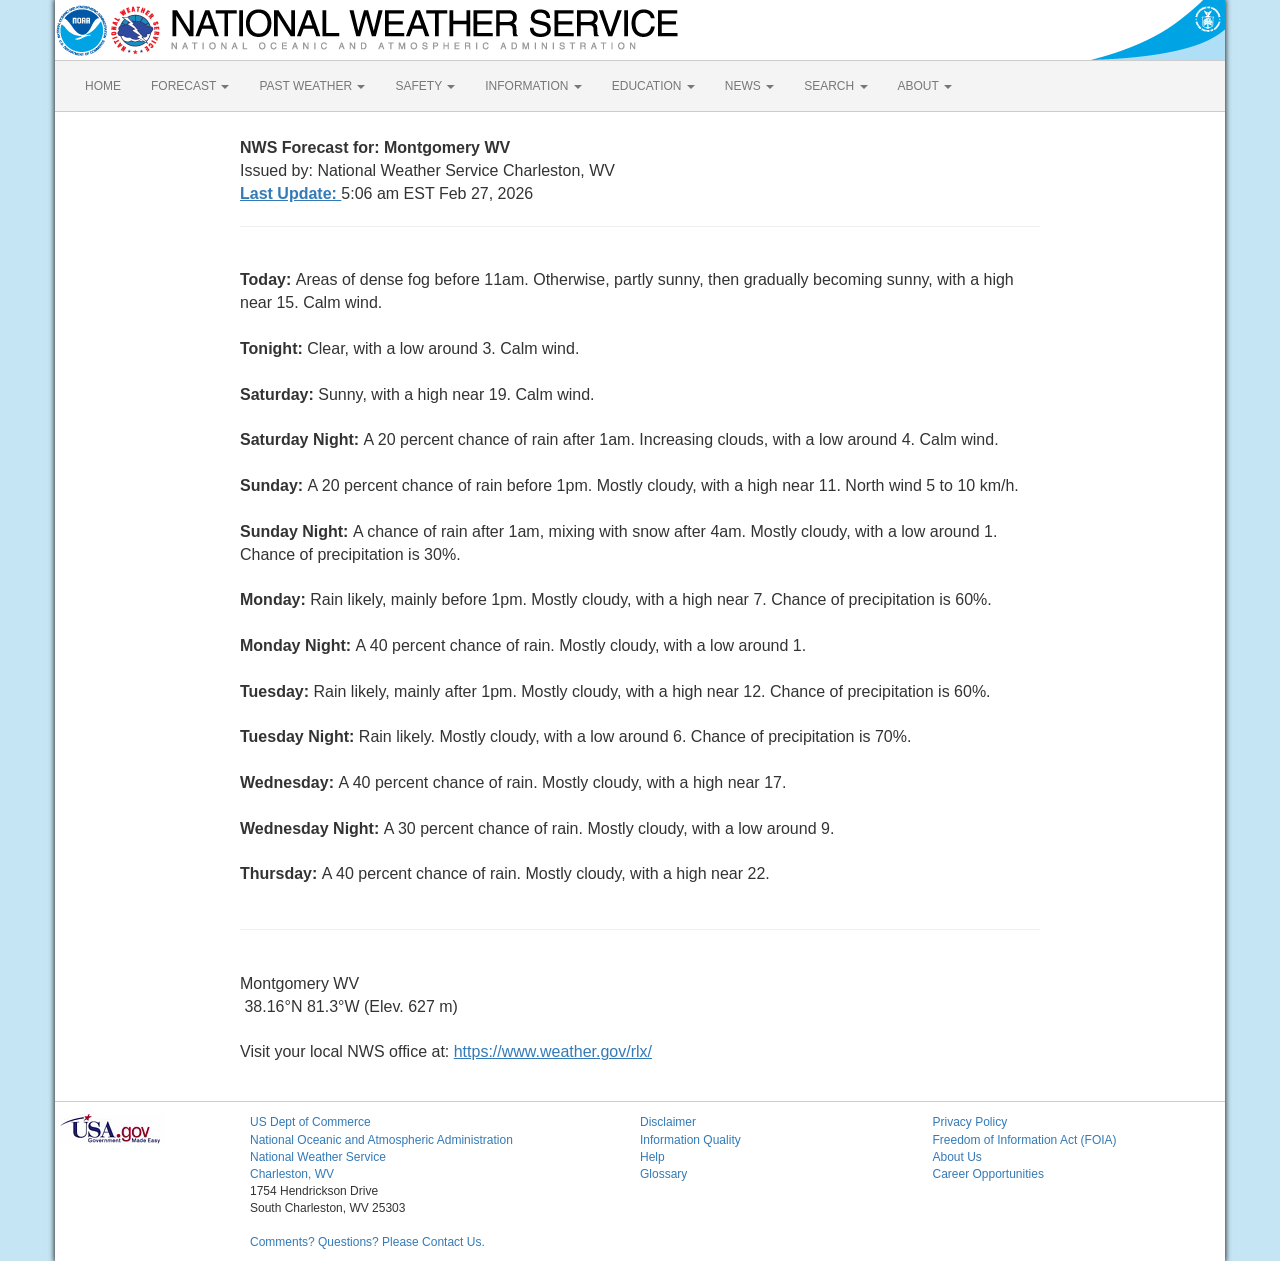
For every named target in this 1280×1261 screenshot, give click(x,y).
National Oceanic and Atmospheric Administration (381, 1140)
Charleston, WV (292, 1174)
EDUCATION (653, 86)
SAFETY (425, 86)
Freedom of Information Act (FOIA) (1025, 1140)
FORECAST (190, 86)
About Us (957, 1157)
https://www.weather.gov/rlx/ (553, 1051)
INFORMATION (533, 86)
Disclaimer (668, 1122)
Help (652, 1157)
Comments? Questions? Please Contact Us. (367, 1242)
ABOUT (925, 86)
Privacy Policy (970, 1122)
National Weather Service (318, 1157)
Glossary (663, 1174)
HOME (103, 86)
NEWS (749, 86)
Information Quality (690, 1140)
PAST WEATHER (312, 86)
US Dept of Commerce (310, 1122)
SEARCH (835, 86)
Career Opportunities (988, 1174)
